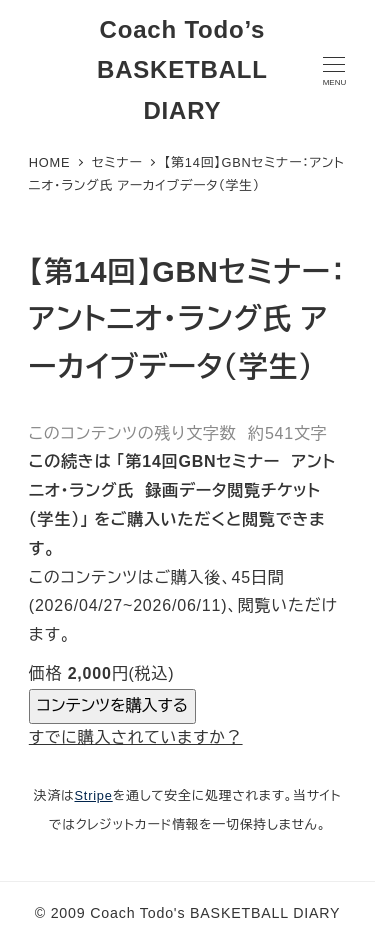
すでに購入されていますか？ (136, 737)
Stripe (93, 795)
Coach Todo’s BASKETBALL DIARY (182, 70)
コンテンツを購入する (112, 705)
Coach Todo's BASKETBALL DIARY (215, 913)
